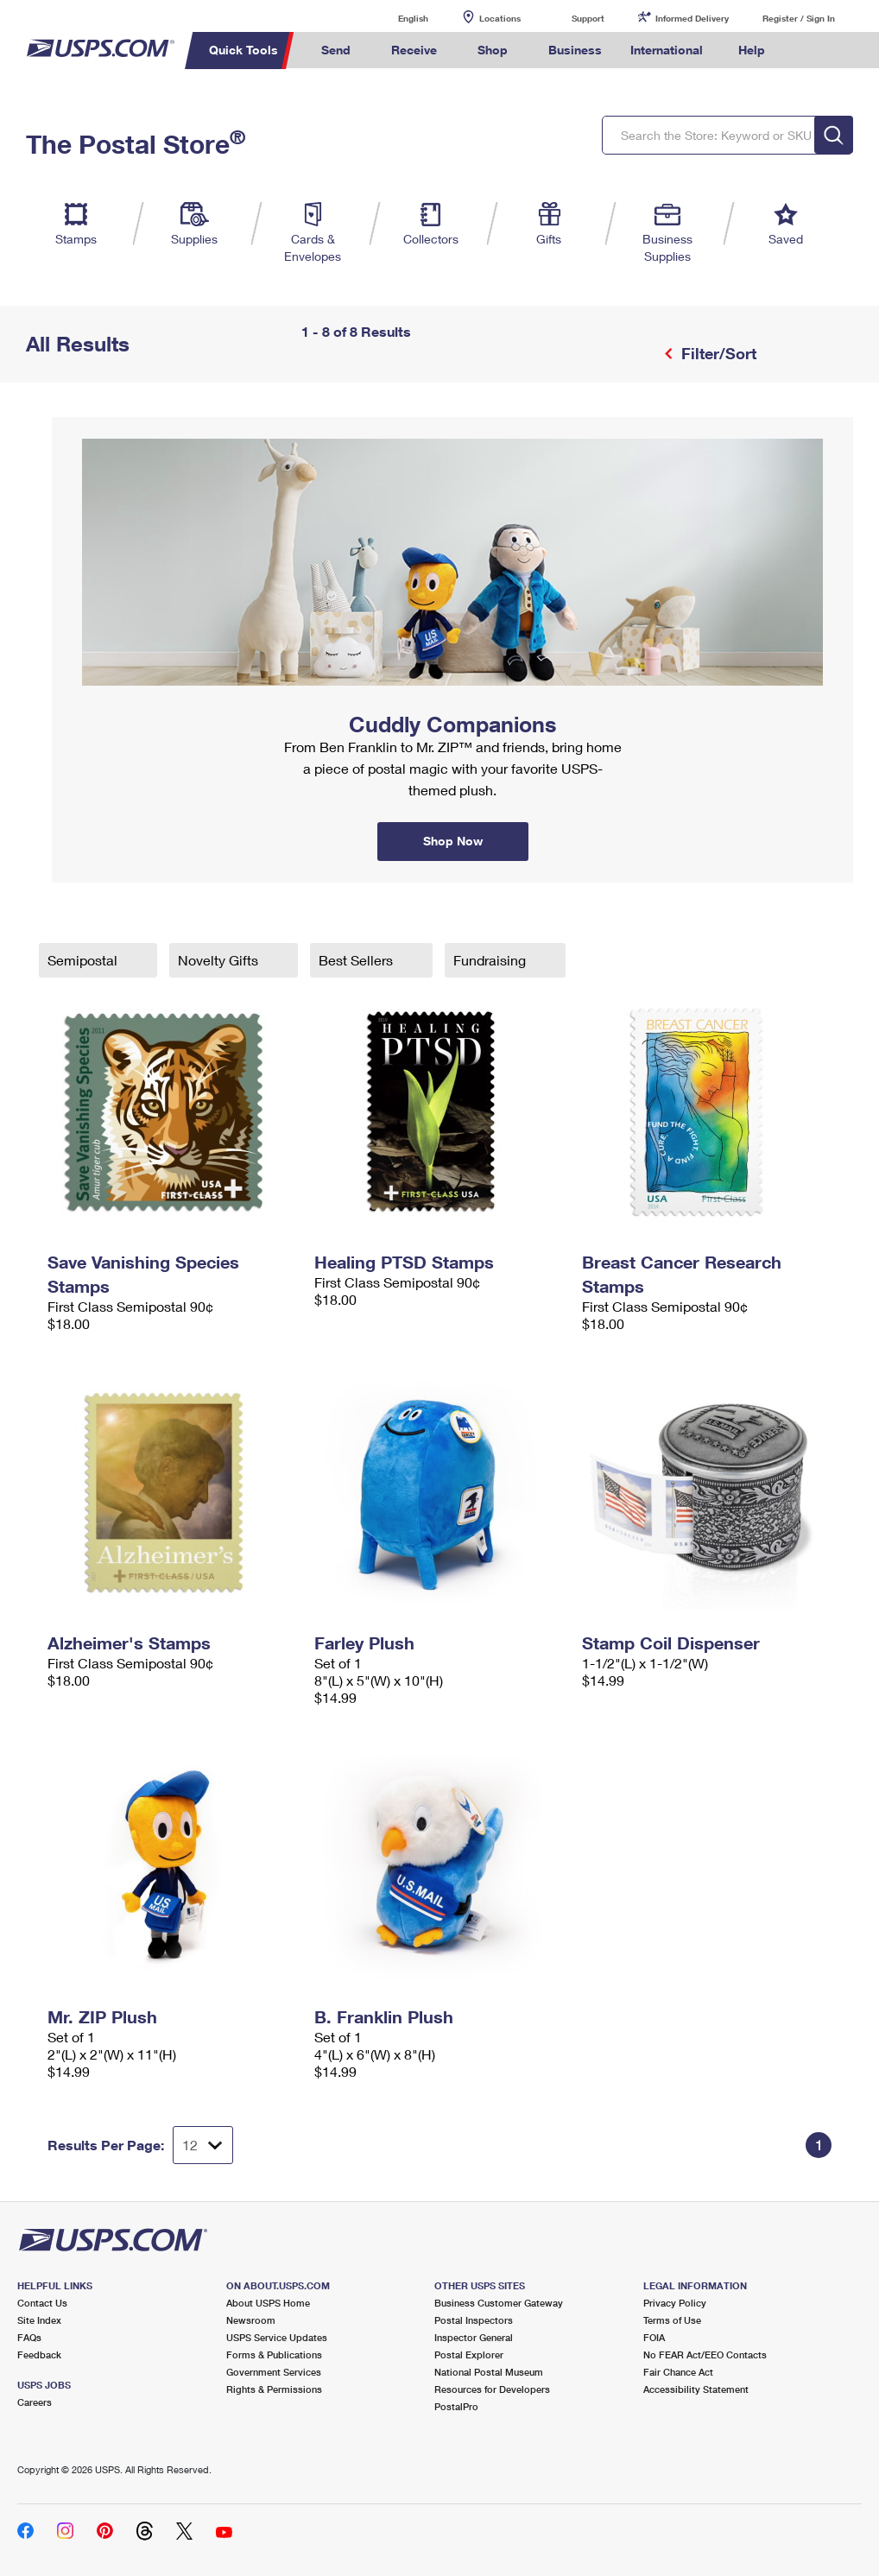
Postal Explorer (468, 2354)
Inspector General (473, 2337)
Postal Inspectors (473, 2320)
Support (588, 18)
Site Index (39, 2320)
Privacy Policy (674, 2302)
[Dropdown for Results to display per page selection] (203, 2145)
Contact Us (42, 2302)
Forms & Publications (274, 2354)
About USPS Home (268, 2302)
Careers (34, 2402)
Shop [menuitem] (492, 49)
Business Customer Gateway (498, 2302)
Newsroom (250, 2320)
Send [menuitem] (336, 49)
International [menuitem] (666, 49)
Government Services (273, 2371)
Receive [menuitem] (414, 49)
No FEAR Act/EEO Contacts (705, 2354)
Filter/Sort (716, 353)
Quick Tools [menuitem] (243, 49)
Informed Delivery (692, 18)
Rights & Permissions (274, 2389)
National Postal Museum (488, 2371)
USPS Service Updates (276, 2337)
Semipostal (84, 960)
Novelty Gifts (220, 960)
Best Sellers (357, 960)
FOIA (654, 2337)
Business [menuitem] (575, 49)
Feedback (39, 2354)
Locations (500, 18)
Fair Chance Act (678, 2371)
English (395, 18)
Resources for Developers (492, 2389)
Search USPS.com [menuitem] (809, 50)
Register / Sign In (798, 18)
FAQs (29, 2337)
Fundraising (491, 960)
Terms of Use (672, 2320)
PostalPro (456, 2406)
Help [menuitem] (751, 49)
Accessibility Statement (696, 2389)
